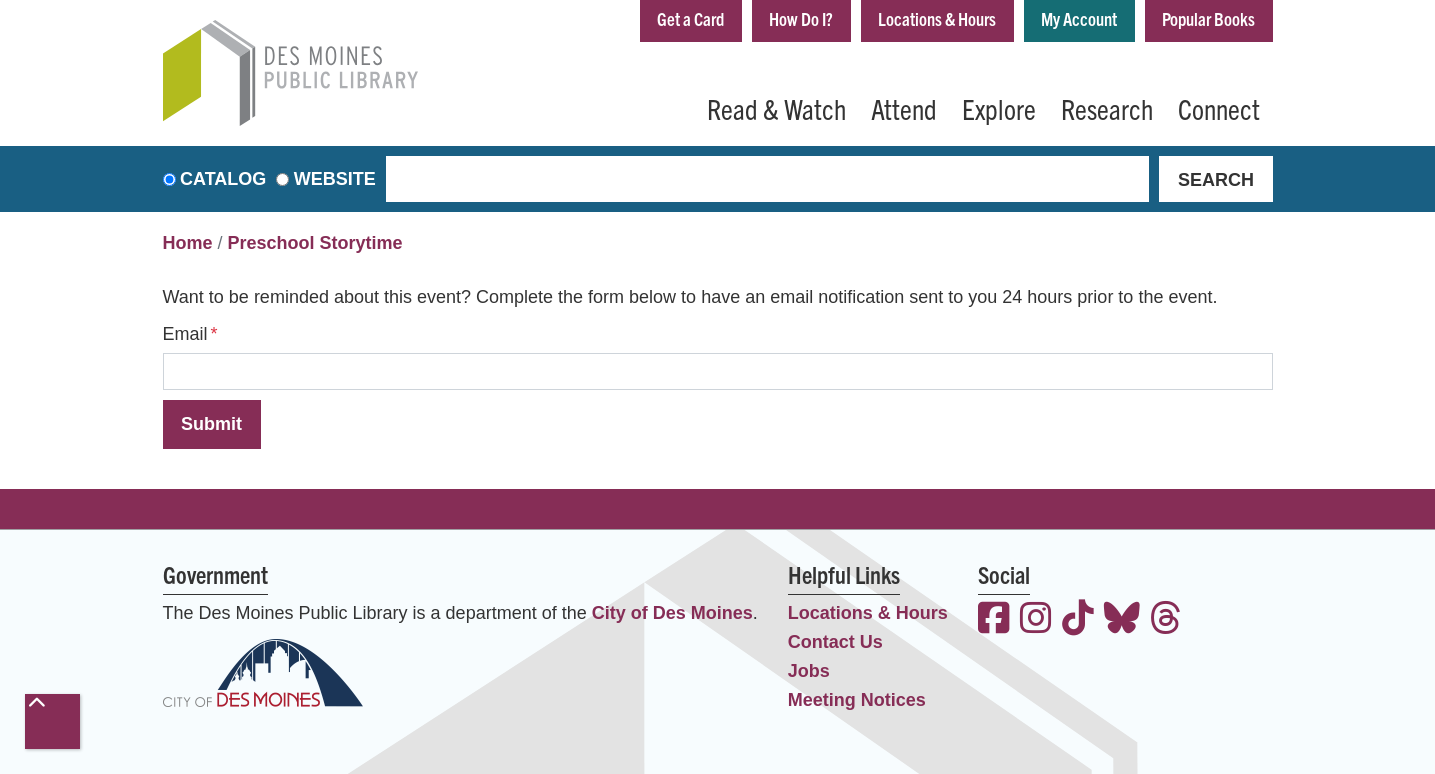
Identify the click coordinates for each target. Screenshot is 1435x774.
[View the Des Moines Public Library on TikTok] (1078, 620)
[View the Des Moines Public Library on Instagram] (1036, 620)
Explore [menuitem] (999, 108)
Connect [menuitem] (1219, 108)
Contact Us (835, 642)
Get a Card (690, 18)
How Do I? (801, 18)
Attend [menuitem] (904, 108)
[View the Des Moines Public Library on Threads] (1166, 620)
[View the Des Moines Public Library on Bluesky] (1122, 620)
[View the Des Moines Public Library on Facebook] (994, 620)
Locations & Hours (937, 18)
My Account (1079, 18)
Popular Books (1208, 18)
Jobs (809, 671)
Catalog (223, 179)
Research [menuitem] (1107, 108)
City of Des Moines (672, 613)
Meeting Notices (857, 700)
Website (335, 179)
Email (185, 334)
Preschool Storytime (315, 243)
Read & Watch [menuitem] (776, 108)
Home (188, 243)
